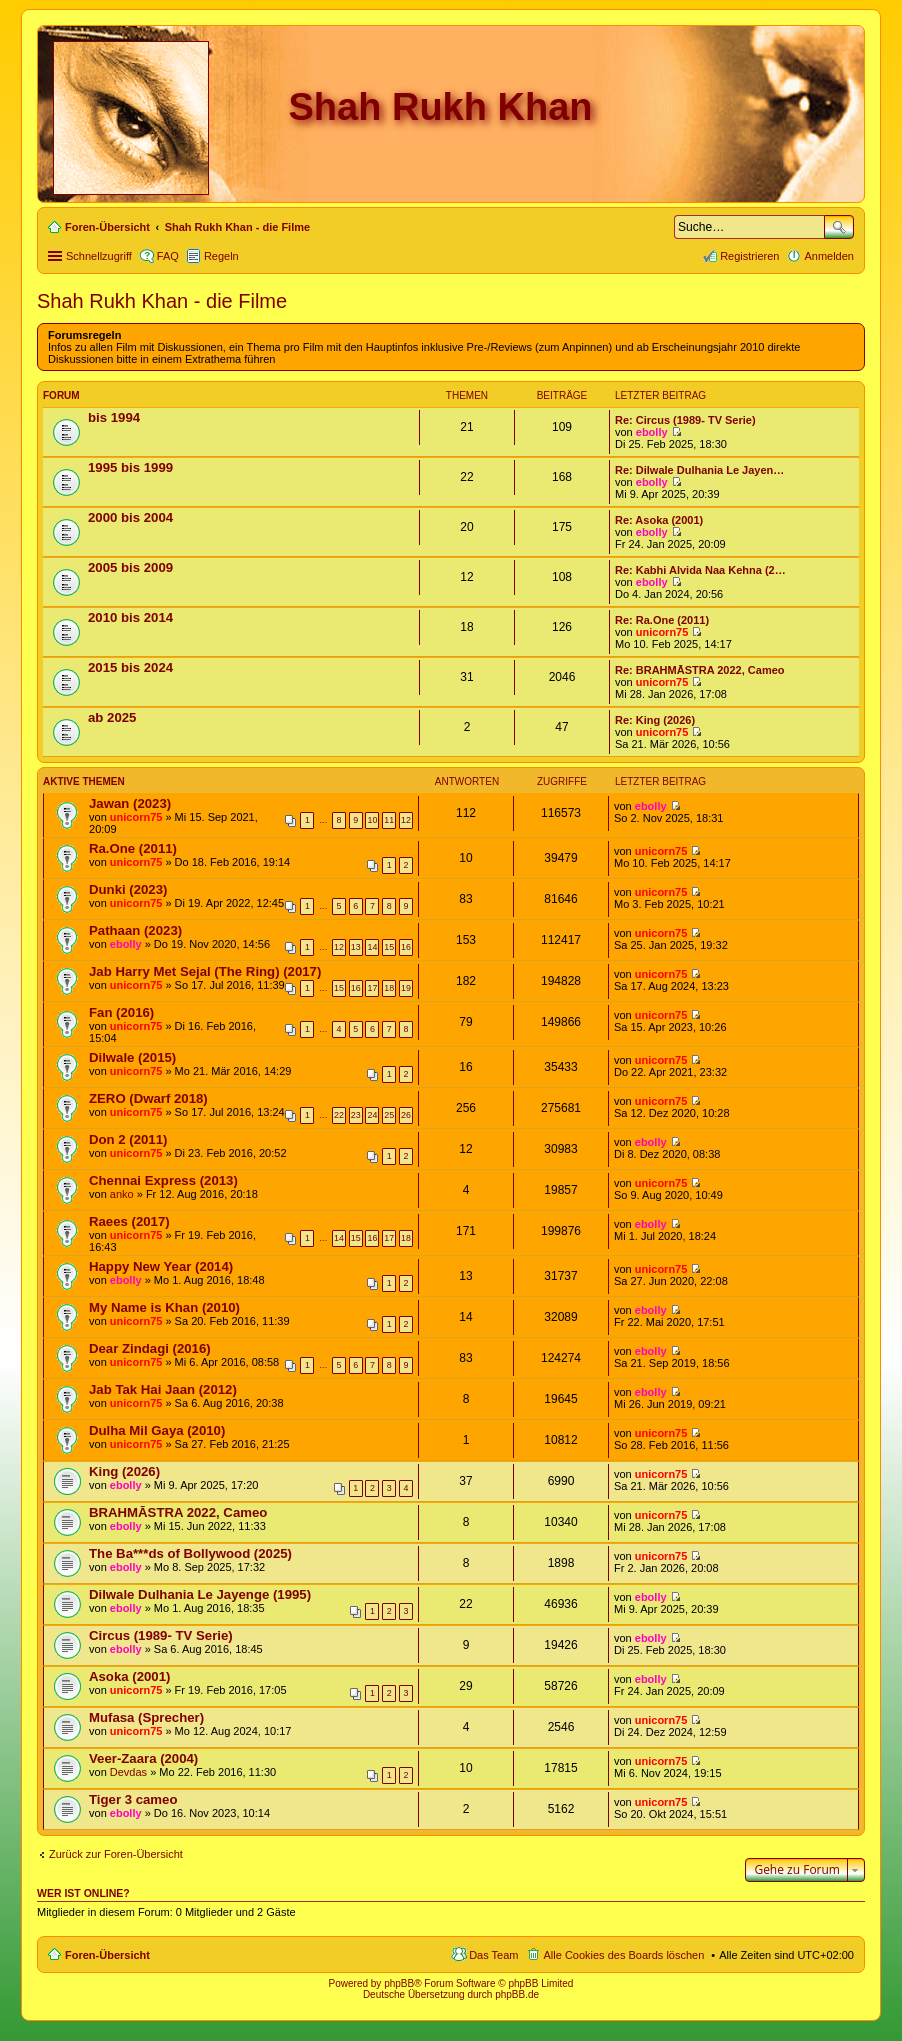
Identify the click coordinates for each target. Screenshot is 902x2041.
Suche (839, 227)
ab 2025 (112, 717)
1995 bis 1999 (130, 467)
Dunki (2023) (128, 889)
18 (389, 988)
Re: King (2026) (655, 720)
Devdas (128, 1772)
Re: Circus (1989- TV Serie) (685, 420)
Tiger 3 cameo (133, 1799)
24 (373, 1115)
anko (122, 1194)
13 (356, 947)
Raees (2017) (129, 1221)
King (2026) (124, 1471)
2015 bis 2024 (130, 667)
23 (356, 1115)
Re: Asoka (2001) (659, 520)
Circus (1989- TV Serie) (161, 1635)
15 (389, 947)
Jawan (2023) (130, 803)
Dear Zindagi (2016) (150, 1348)
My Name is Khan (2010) (164, 1307)
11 (389, 820)
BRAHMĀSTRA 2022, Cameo (178, 1512)
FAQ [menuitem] (168, 256)
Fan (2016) (121, 1012)
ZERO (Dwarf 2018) (148, 1098)
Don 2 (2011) (128, 1139)
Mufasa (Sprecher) (146, 1717)
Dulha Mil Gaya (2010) (157, 1430)
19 (406, 988)
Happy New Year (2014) (161, 1266)
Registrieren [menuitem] (749, 256)
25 (389, 1115)
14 (373, 947)
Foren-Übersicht (107, 1955)
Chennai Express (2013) (163, 1180)
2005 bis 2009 (130, 567)
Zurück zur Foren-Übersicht (116, 1854)
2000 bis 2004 (130, 517)
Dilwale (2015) (132, 1057)
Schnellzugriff (99, 256)
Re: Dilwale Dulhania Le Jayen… (699, 470)
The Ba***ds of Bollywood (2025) (190, 1553)
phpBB (399, 1983)
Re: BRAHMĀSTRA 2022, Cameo (700, 670)
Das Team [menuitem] (493, 1955)
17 (373, 988)
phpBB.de (517, 1994)
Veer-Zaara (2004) (143, 1758)
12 (406, 820)
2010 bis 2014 (130, 617)
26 (406, 1115)
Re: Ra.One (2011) (662, 620)
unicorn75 (662, 632)
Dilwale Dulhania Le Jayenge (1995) (200, 1594)
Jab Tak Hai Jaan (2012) (163, 1389)
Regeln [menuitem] (221, 256)
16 (406, 947)
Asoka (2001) (129, 1676)
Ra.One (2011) (133, 848)
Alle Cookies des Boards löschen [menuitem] (623, 1955)
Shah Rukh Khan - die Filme (162, 301)
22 (339, 1115)
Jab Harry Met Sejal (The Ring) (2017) (205, 971)
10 (373, 820)
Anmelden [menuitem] (829, 256)
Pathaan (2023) (135, 930)
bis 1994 (114, 417)
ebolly (652, 432)
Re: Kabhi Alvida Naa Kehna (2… (700, 570)
